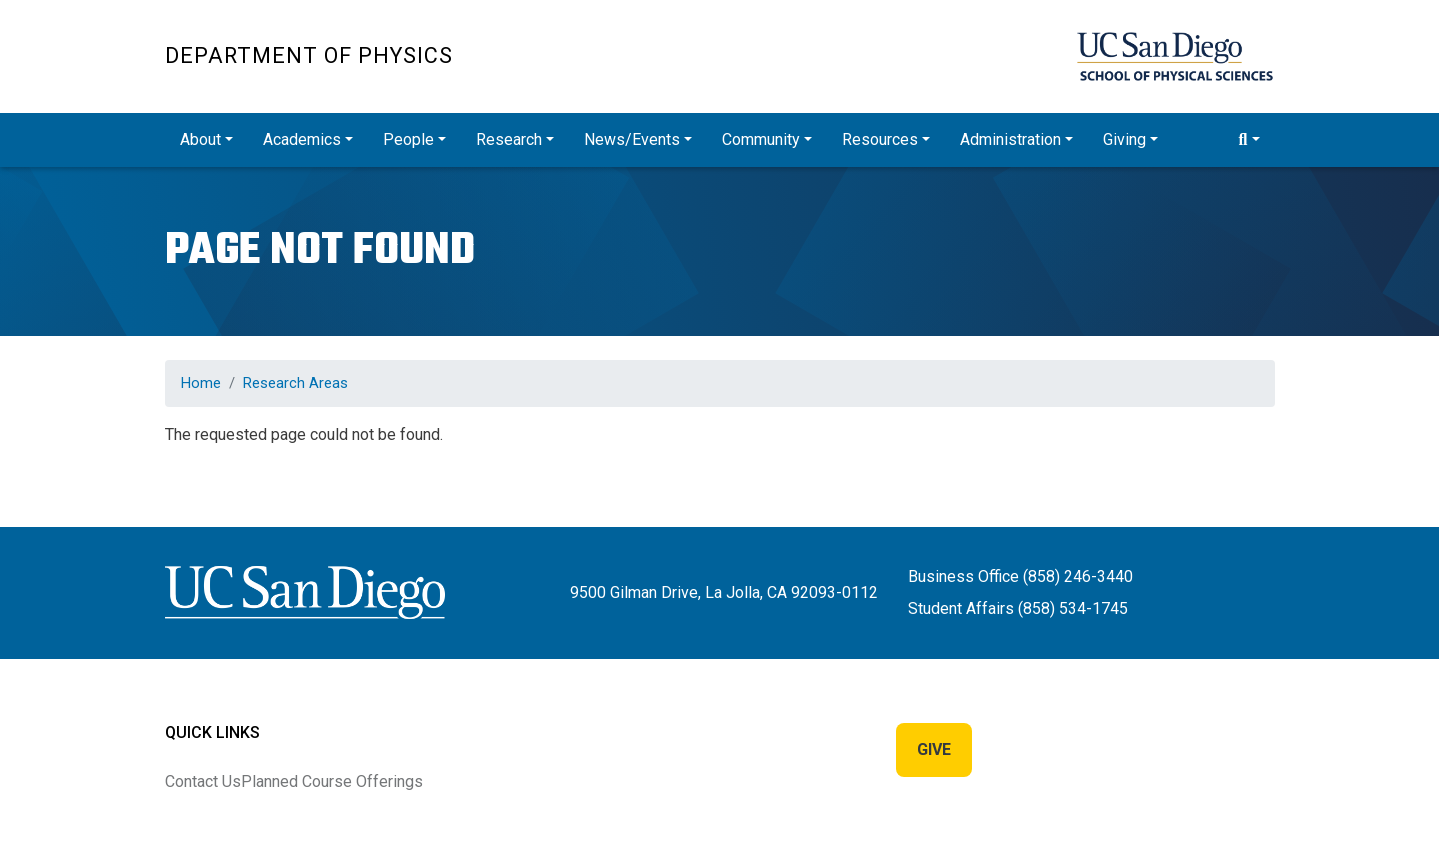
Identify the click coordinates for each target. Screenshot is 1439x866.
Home (201, 383)
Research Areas (295, 383)
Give (934, 749)
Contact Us (203, 781)
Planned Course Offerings (332, 781)
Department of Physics (309, 55)
